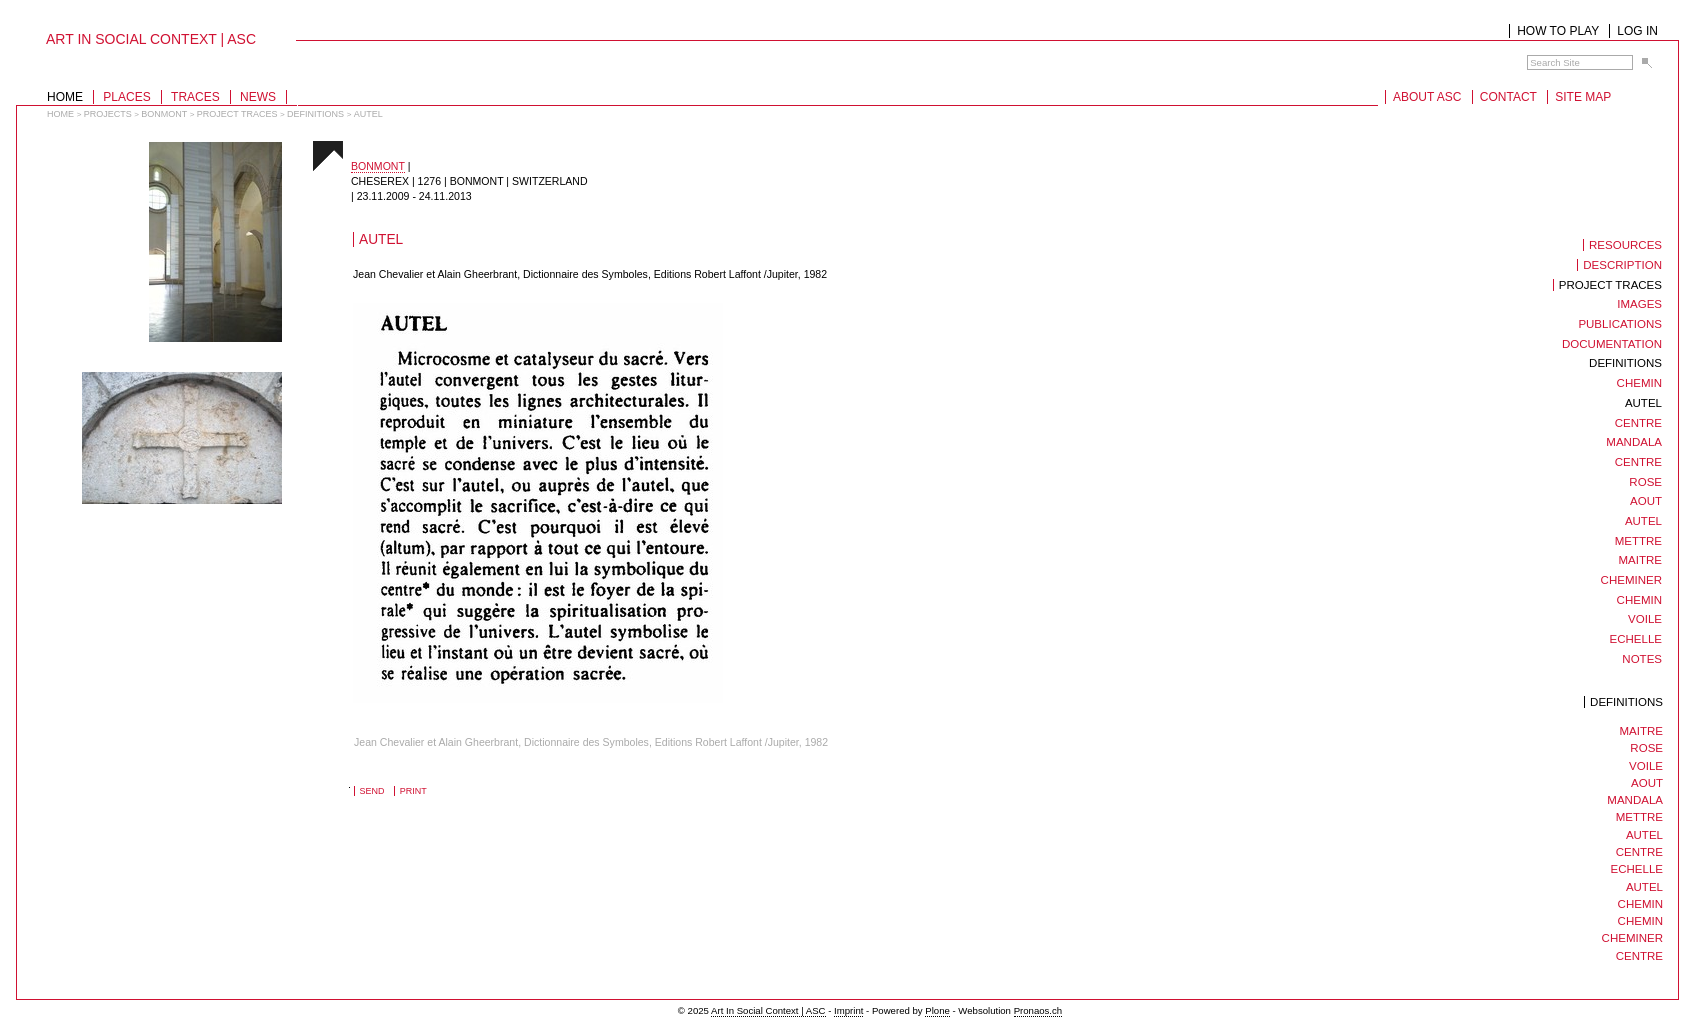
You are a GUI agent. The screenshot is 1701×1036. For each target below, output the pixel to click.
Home (65, 97)
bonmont (164, 114)
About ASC (1427, 97)
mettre (1639, 817)
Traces (195, 97)
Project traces (237, 114)
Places (126, 97)
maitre (1641, 731)
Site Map (1583, 97)
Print (413, 791)
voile (1646, 766)
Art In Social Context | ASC (768, 1010)
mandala (1635, 800)
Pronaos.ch (1038, 1010)
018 (298, 340)
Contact (1508, 97)
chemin (1640, 904)
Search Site (1526, 54)
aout (1647, 783)
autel (1644, 835)
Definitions (315, 114)
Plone (937, 1010)
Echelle (1637, 869)
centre (1639, 852)
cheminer (1632, 938)
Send (372, 791)
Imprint (848, 1010)
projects (108, 114)
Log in (1637, 31)
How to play (1558, 31)
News (258, 97)
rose (1646, 748)
